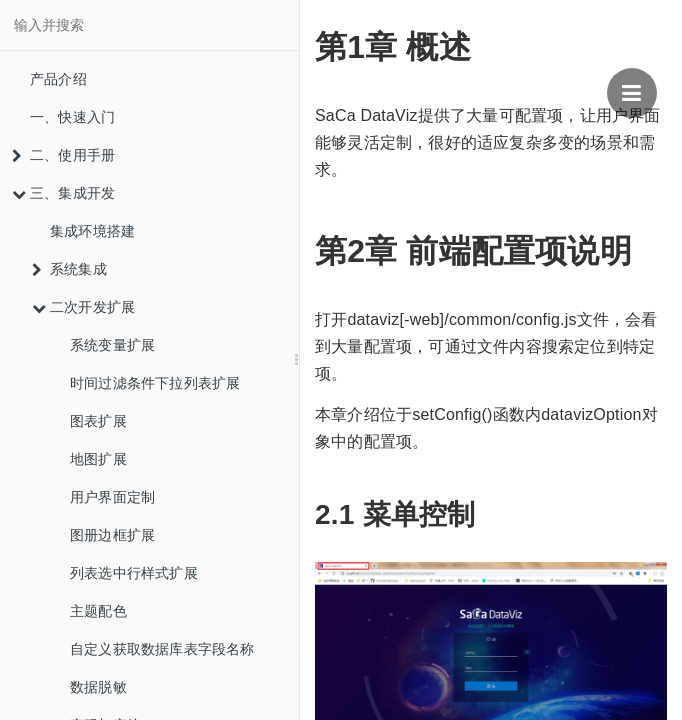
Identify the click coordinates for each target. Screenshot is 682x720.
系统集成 (69, 269)
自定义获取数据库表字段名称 (162, 649)
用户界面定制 (112, 497)
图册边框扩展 (112, 535)
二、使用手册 (63, 155)
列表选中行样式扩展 (134, 573)
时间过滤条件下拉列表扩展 (155, 383)
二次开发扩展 (83, 307)
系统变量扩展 (112, 345)
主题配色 (98, 611)
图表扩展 (98, 421)
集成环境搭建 (92, 231)
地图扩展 (98, 459)
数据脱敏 (98, 687)
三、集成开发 (63, 193)
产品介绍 (58, 79)
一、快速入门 (72, 117)
